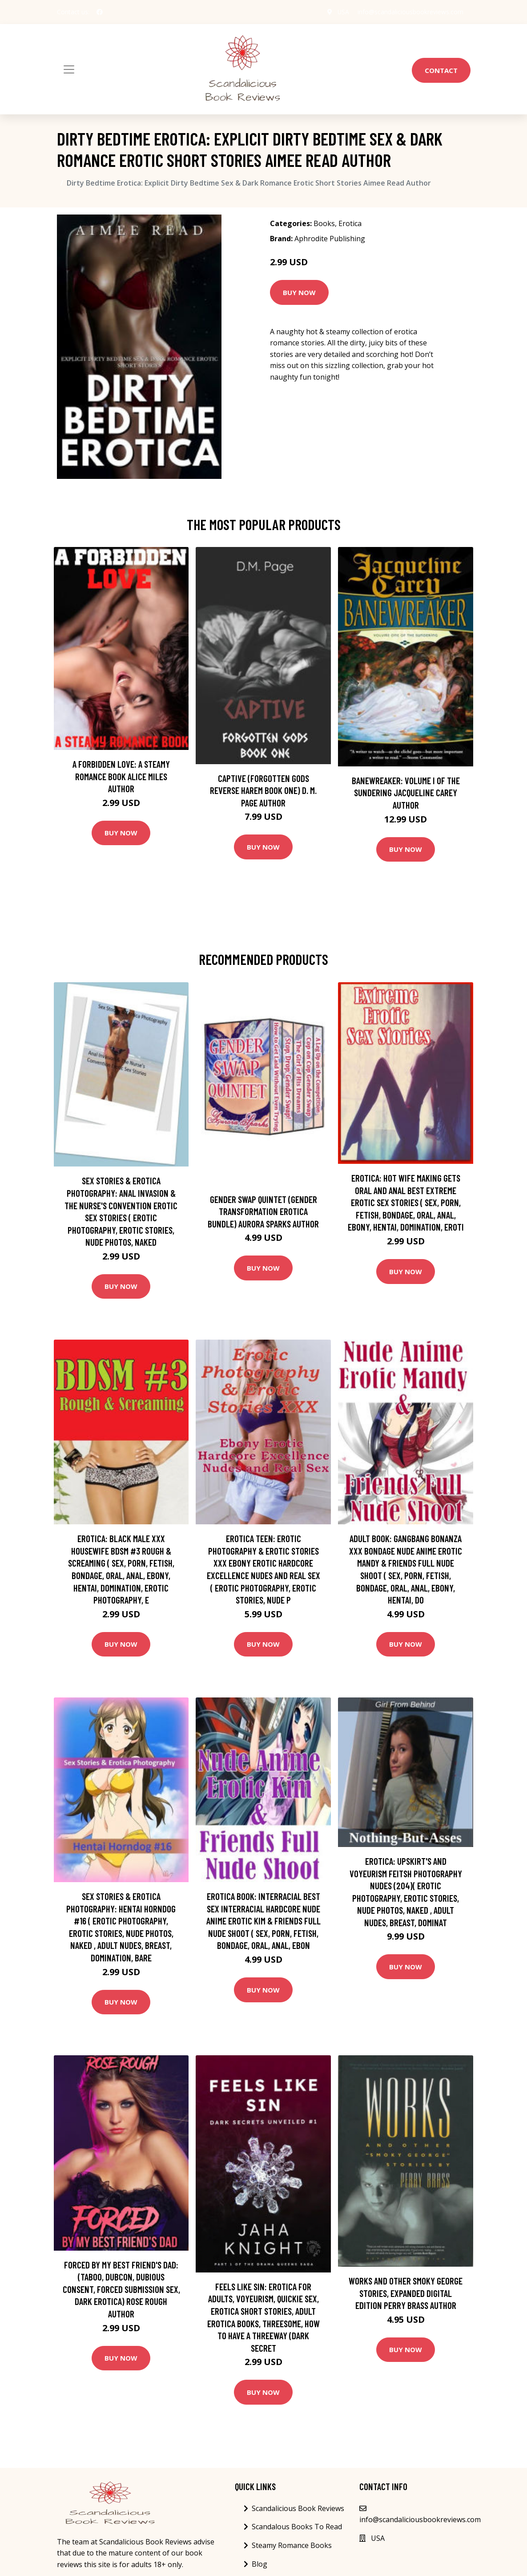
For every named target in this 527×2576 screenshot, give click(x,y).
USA (343, 12)
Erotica (350, 223)
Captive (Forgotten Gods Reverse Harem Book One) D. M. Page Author (263, 790)
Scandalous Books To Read (297, 2526)
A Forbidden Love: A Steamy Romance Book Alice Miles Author (121, 776)
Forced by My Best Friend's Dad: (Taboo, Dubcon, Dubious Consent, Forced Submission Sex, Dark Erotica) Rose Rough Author (121, 2289)
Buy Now (299, 292)
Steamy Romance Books (292, 2545)
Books (324, 223)
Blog (259, 2564)
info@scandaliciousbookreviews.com (410, 12)
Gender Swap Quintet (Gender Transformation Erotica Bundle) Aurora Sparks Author (263, 1211)
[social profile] (99, 12)
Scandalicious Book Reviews (298, 2508)
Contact (441, 70)
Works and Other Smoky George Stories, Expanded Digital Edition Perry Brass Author (406, 2293)
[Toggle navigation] (69, 69)
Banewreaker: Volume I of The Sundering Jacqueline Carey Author (406, 792)
